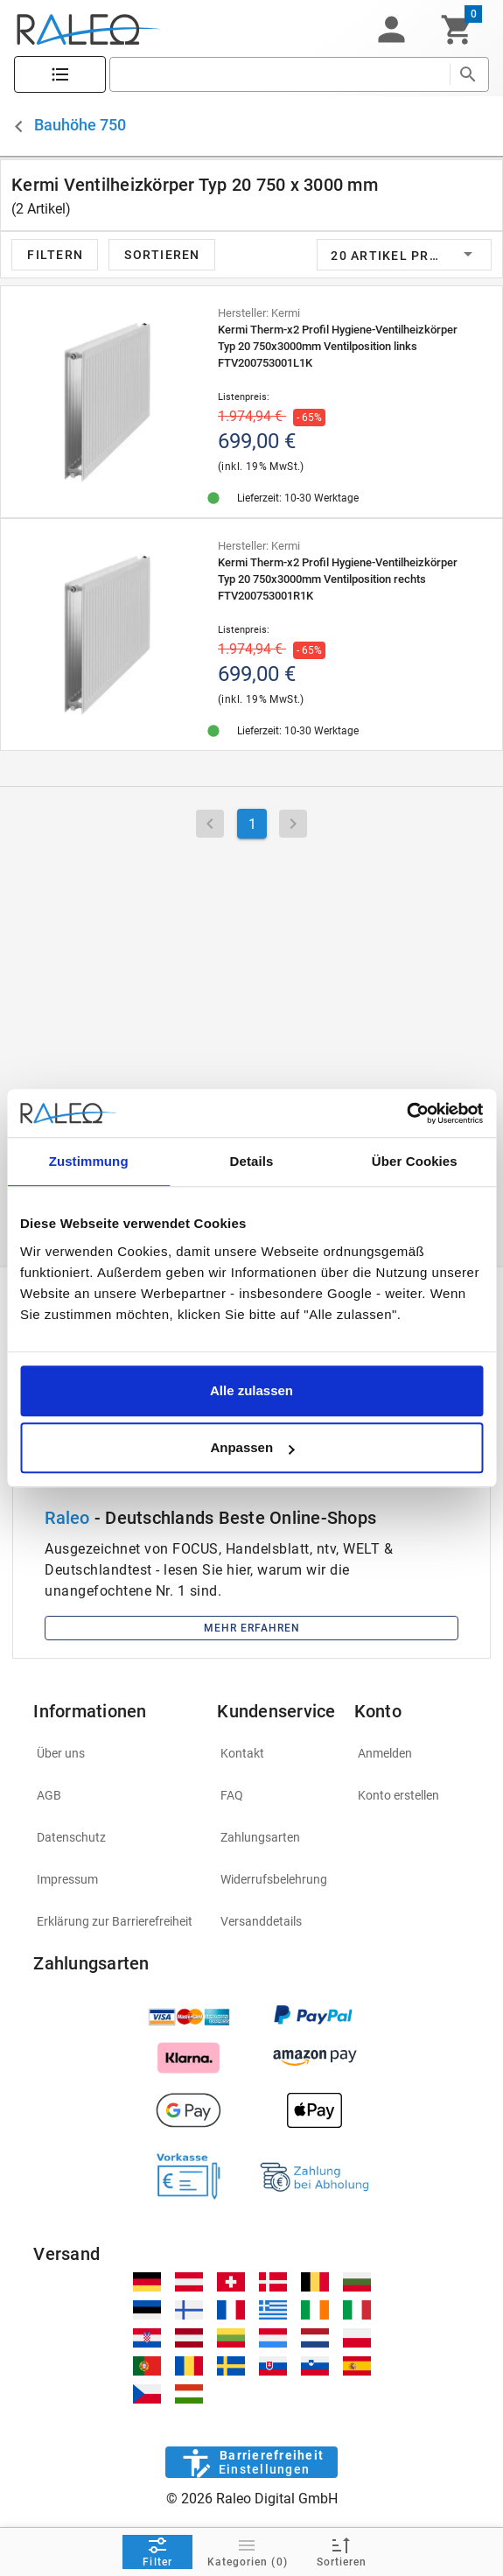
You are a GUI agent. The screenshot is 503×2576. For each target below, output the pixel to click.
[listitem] (114, 1753)
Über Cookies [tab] (415, 1161)
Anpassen (252, 1447)
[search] (279, 74)
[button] (391, 30)
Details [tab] (252, 1161)
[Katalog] (60, 75)
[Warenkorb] (457, 30)
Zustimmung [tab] (89, 1161)
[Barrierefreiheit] (251, 2462)
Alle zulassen (251, 1390)
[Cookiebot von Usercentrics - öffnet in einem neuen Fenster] (406, 1113)
